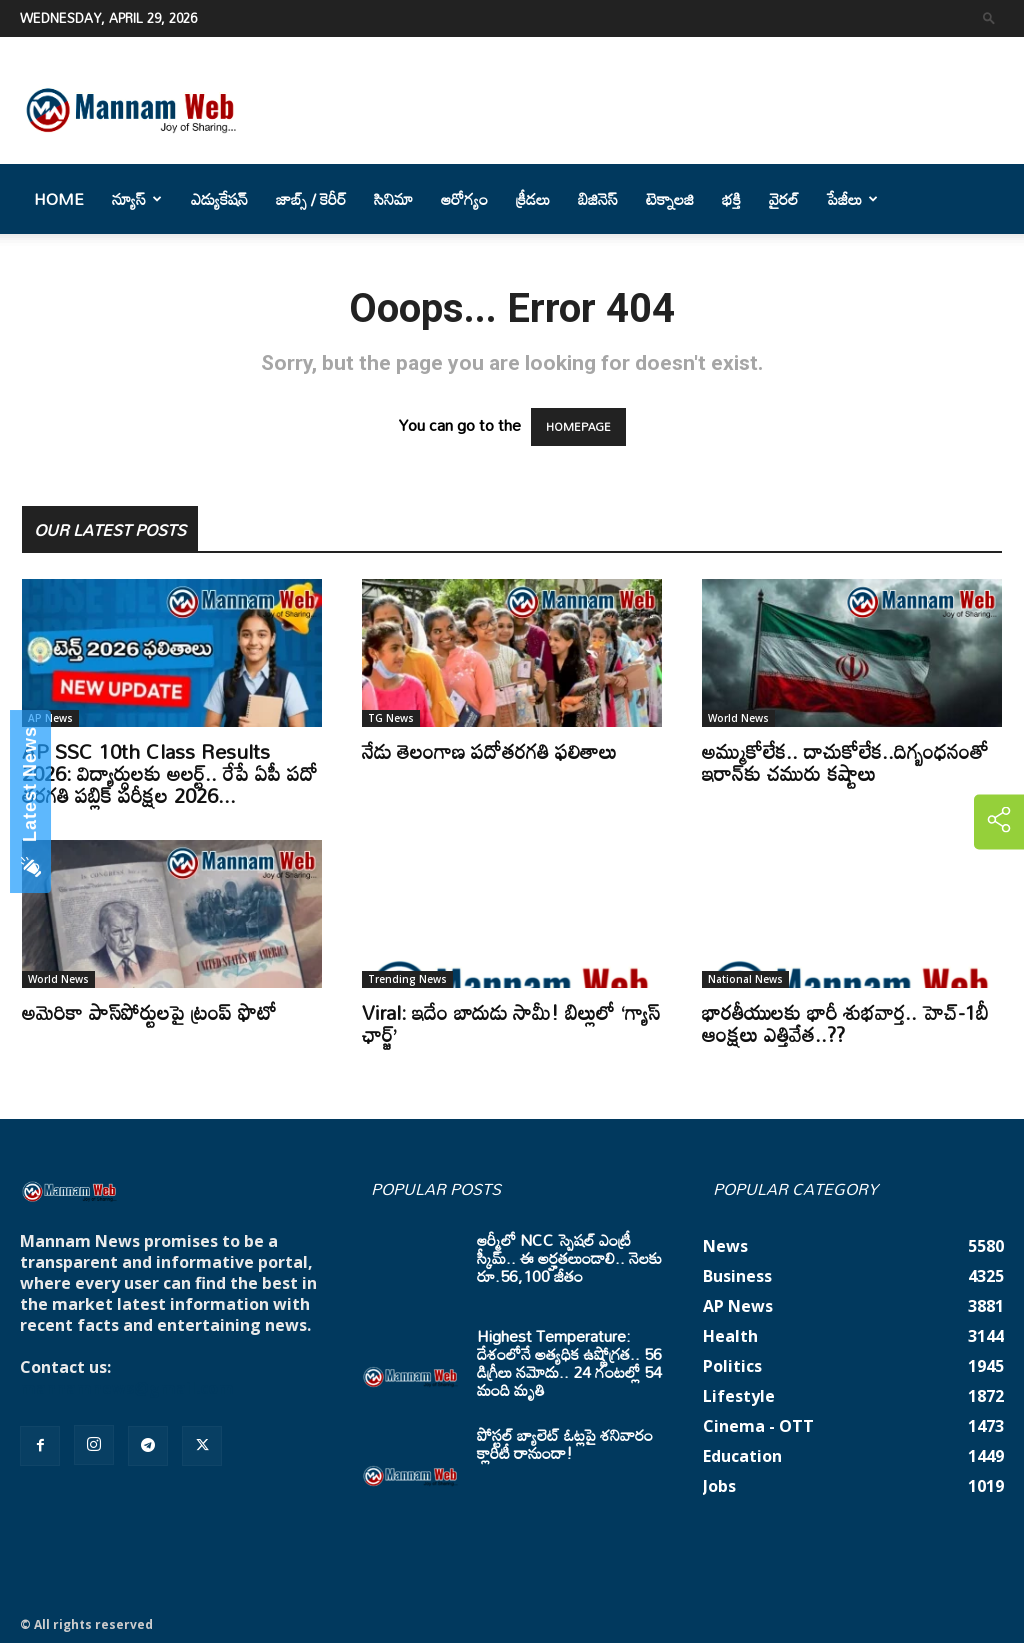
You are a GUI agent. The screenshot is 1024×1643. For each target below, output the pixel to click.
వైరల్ (784, 199)
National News (745, 979)
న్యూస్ (137, 199)
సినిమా (393, 199)
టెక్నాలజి (670, 199)
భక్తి (731, 199)
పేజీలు (852, 199)
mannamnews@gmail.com (127, 1388)
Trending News (407, 979)
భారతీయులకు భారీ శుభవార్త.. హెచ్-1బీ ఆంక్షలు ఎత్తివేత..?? (845, 1023)
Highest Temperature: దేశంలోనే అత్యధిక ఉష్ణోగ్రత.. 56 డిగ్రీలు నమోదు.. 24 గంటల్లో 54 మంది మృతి (569, 1363)
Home (59, 199)
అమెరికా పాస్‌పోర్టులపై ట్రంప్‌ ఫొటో (149, 1012)
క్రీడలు (533, 199)
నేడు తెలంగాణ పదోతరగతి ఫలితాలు (489, 751)
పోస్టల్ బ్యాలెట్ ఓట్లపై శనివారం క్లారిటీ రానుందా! (565, 1444)
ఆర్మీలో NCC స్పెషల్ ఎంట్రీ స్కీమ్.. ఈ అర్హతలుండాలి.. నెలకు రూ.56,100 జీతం (569, 1258)
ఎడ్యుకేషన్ (219, 199)
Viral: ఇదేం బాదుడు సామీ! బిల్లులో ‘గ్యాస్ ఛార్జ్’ (511, 1023)
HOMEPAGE (578, 427)
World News (738, 718)
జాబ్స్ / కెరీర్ (311, 199)
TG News (391, 718)
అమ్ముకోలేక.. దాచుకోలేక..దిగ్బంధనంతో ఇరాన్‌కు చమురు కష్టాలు (845, 762)
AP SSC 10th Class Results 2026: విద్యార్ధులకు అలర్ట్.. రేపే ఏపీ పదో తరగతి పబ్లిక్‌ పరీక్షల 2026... (170, 773)
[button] (989, 17)
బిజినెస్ (598, 199)
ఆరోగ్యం (464, 199)
